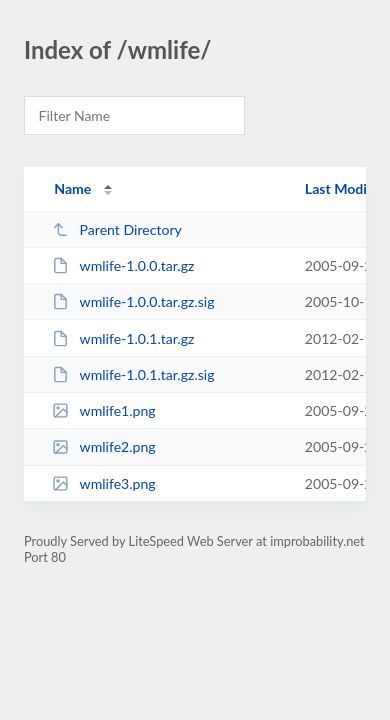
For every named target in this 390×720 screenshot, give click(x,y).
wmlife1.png (103, 410)
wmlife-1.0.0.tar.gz (123, 265)
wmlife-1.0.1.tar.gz (123, 338)
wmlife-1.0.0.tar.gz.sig (133, 301)
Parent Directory (117, 229)
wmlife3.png (103, 483)
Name (72, 188)
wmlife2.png (103, 446)
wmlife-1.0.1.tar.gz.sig (133, 374)
